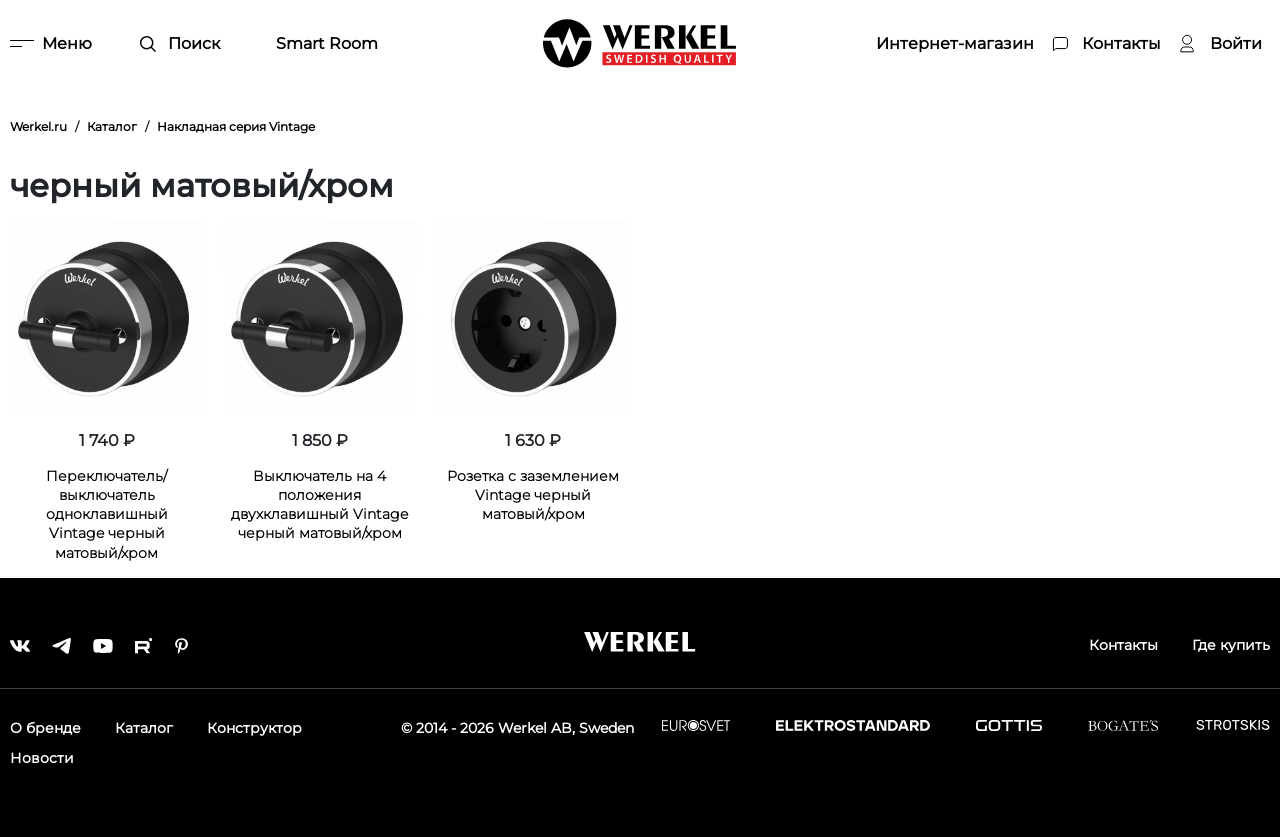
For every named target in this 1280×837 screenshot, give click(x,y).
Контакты (1123, 645)
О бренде (45, 728)
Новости (42, 758)
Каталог (144, 728)
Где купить (1231, 645)
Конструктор (254, 728)
